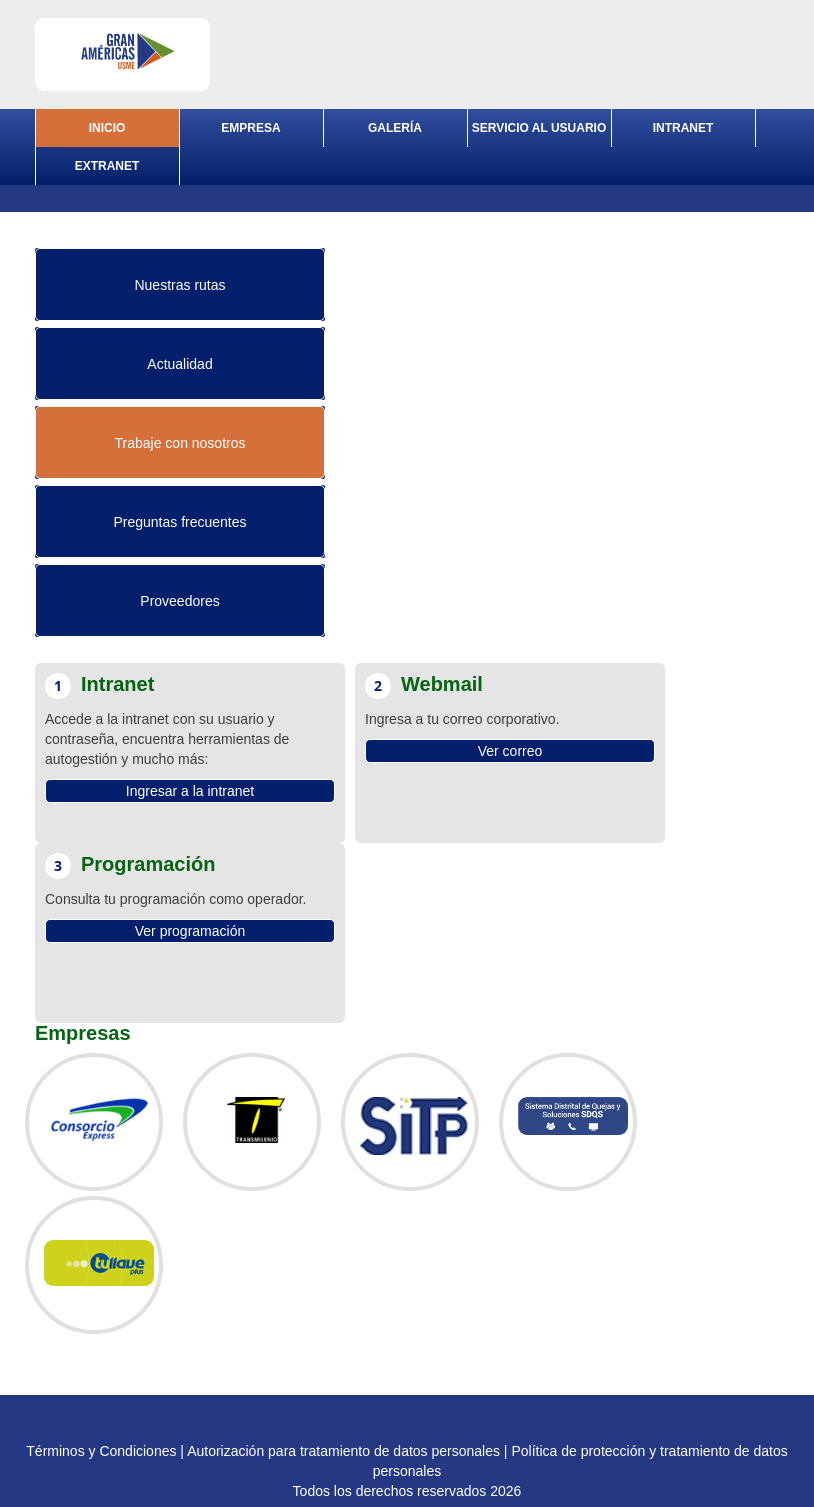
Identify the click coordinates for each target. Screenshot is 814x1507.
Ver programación (190, 931)
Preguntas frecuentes (179, 522)
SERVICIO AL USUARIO (539, 128)
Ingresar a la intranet (190, 791)
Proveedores (179, 601)
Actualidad (179, 364)
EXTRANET (107, 166)
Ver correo (510, 751)
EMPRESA (250, 128)
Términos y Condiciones (101, 1451)
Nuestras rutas (179, 285)
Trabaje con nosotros (180, 443)
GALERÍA (395, 128)
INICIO (107, 128)
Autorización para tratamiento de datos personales (343, 1451)
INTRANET (683, 128)
